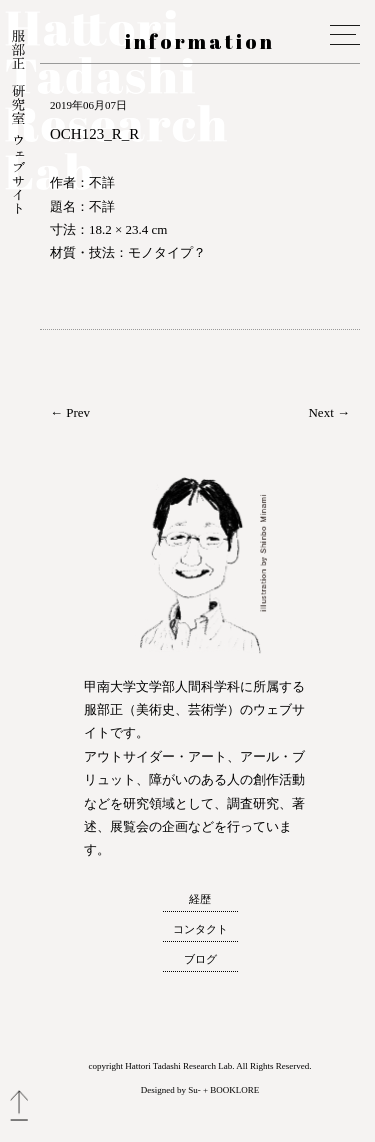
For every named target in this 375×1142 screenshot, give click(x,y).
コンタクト (200, 929)
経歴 (200, 899)
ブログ (200, 959)
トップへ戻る (19, 1106)
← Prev (70, 412)
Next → (329, 412)
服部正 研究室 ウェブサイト (18, 124)
